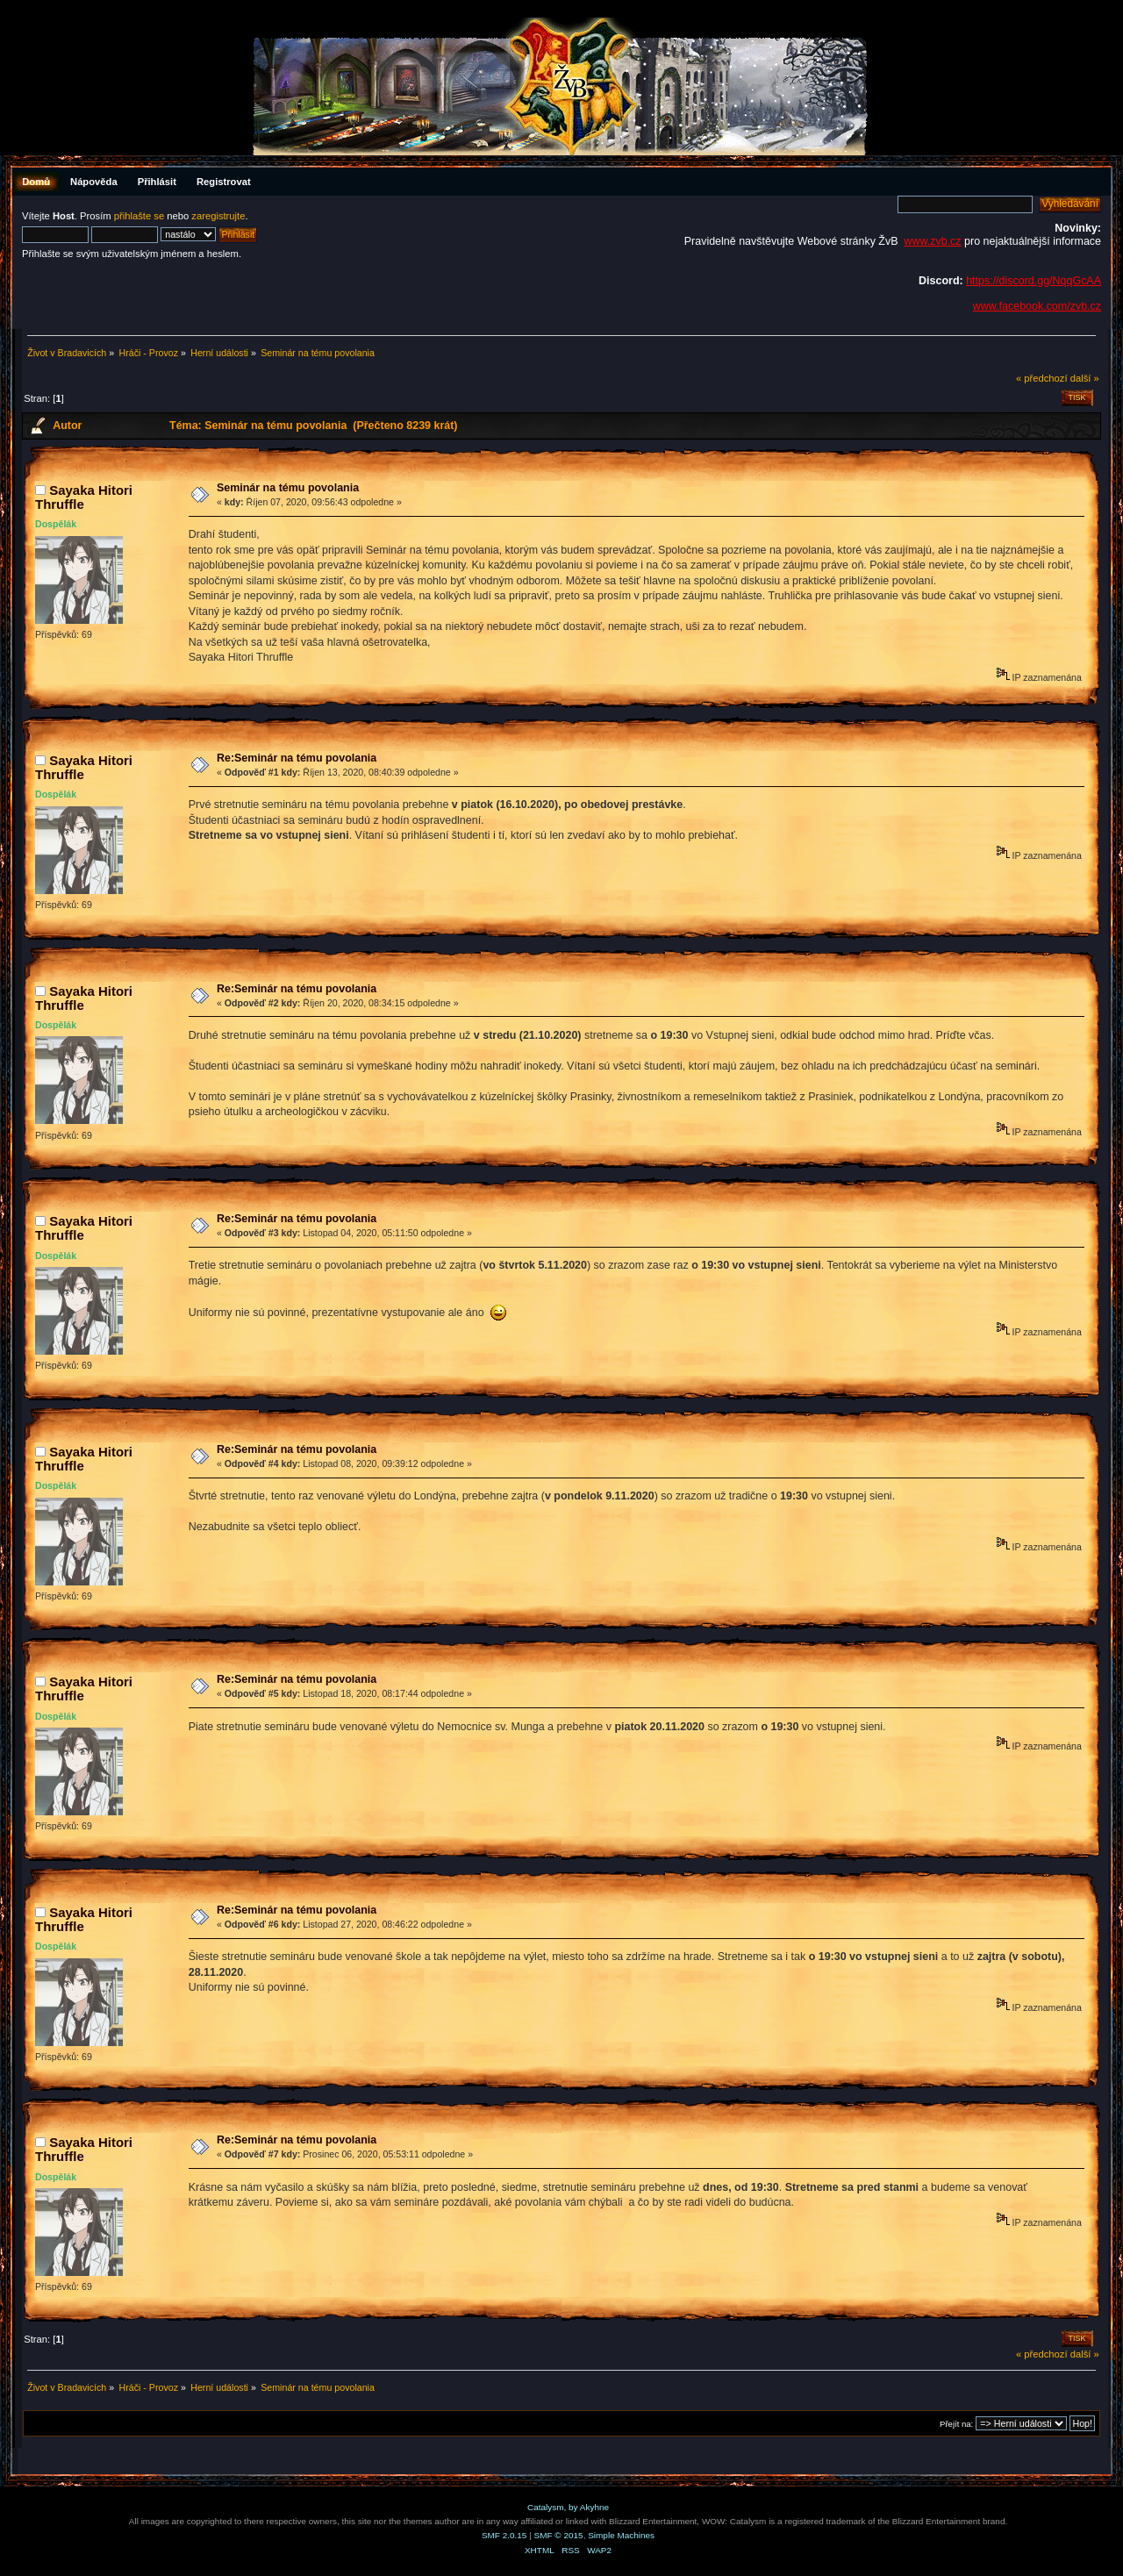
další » (1084, 378)
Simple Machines (621, 2535)
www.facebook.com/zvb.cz (1037, 306)
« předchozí (1042, 378)
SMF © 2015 (558, 2535)
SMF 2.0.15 (504, 2535)
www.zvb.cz (932, 241)
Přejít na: (956, 2424)
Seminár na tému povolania (288, 488)
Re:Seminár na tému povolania (296, 758)
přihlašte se (139, 216)
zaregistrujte (218, 216)
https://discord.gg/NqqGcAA (1033, 281)
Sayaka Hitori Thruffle (83, 497)
